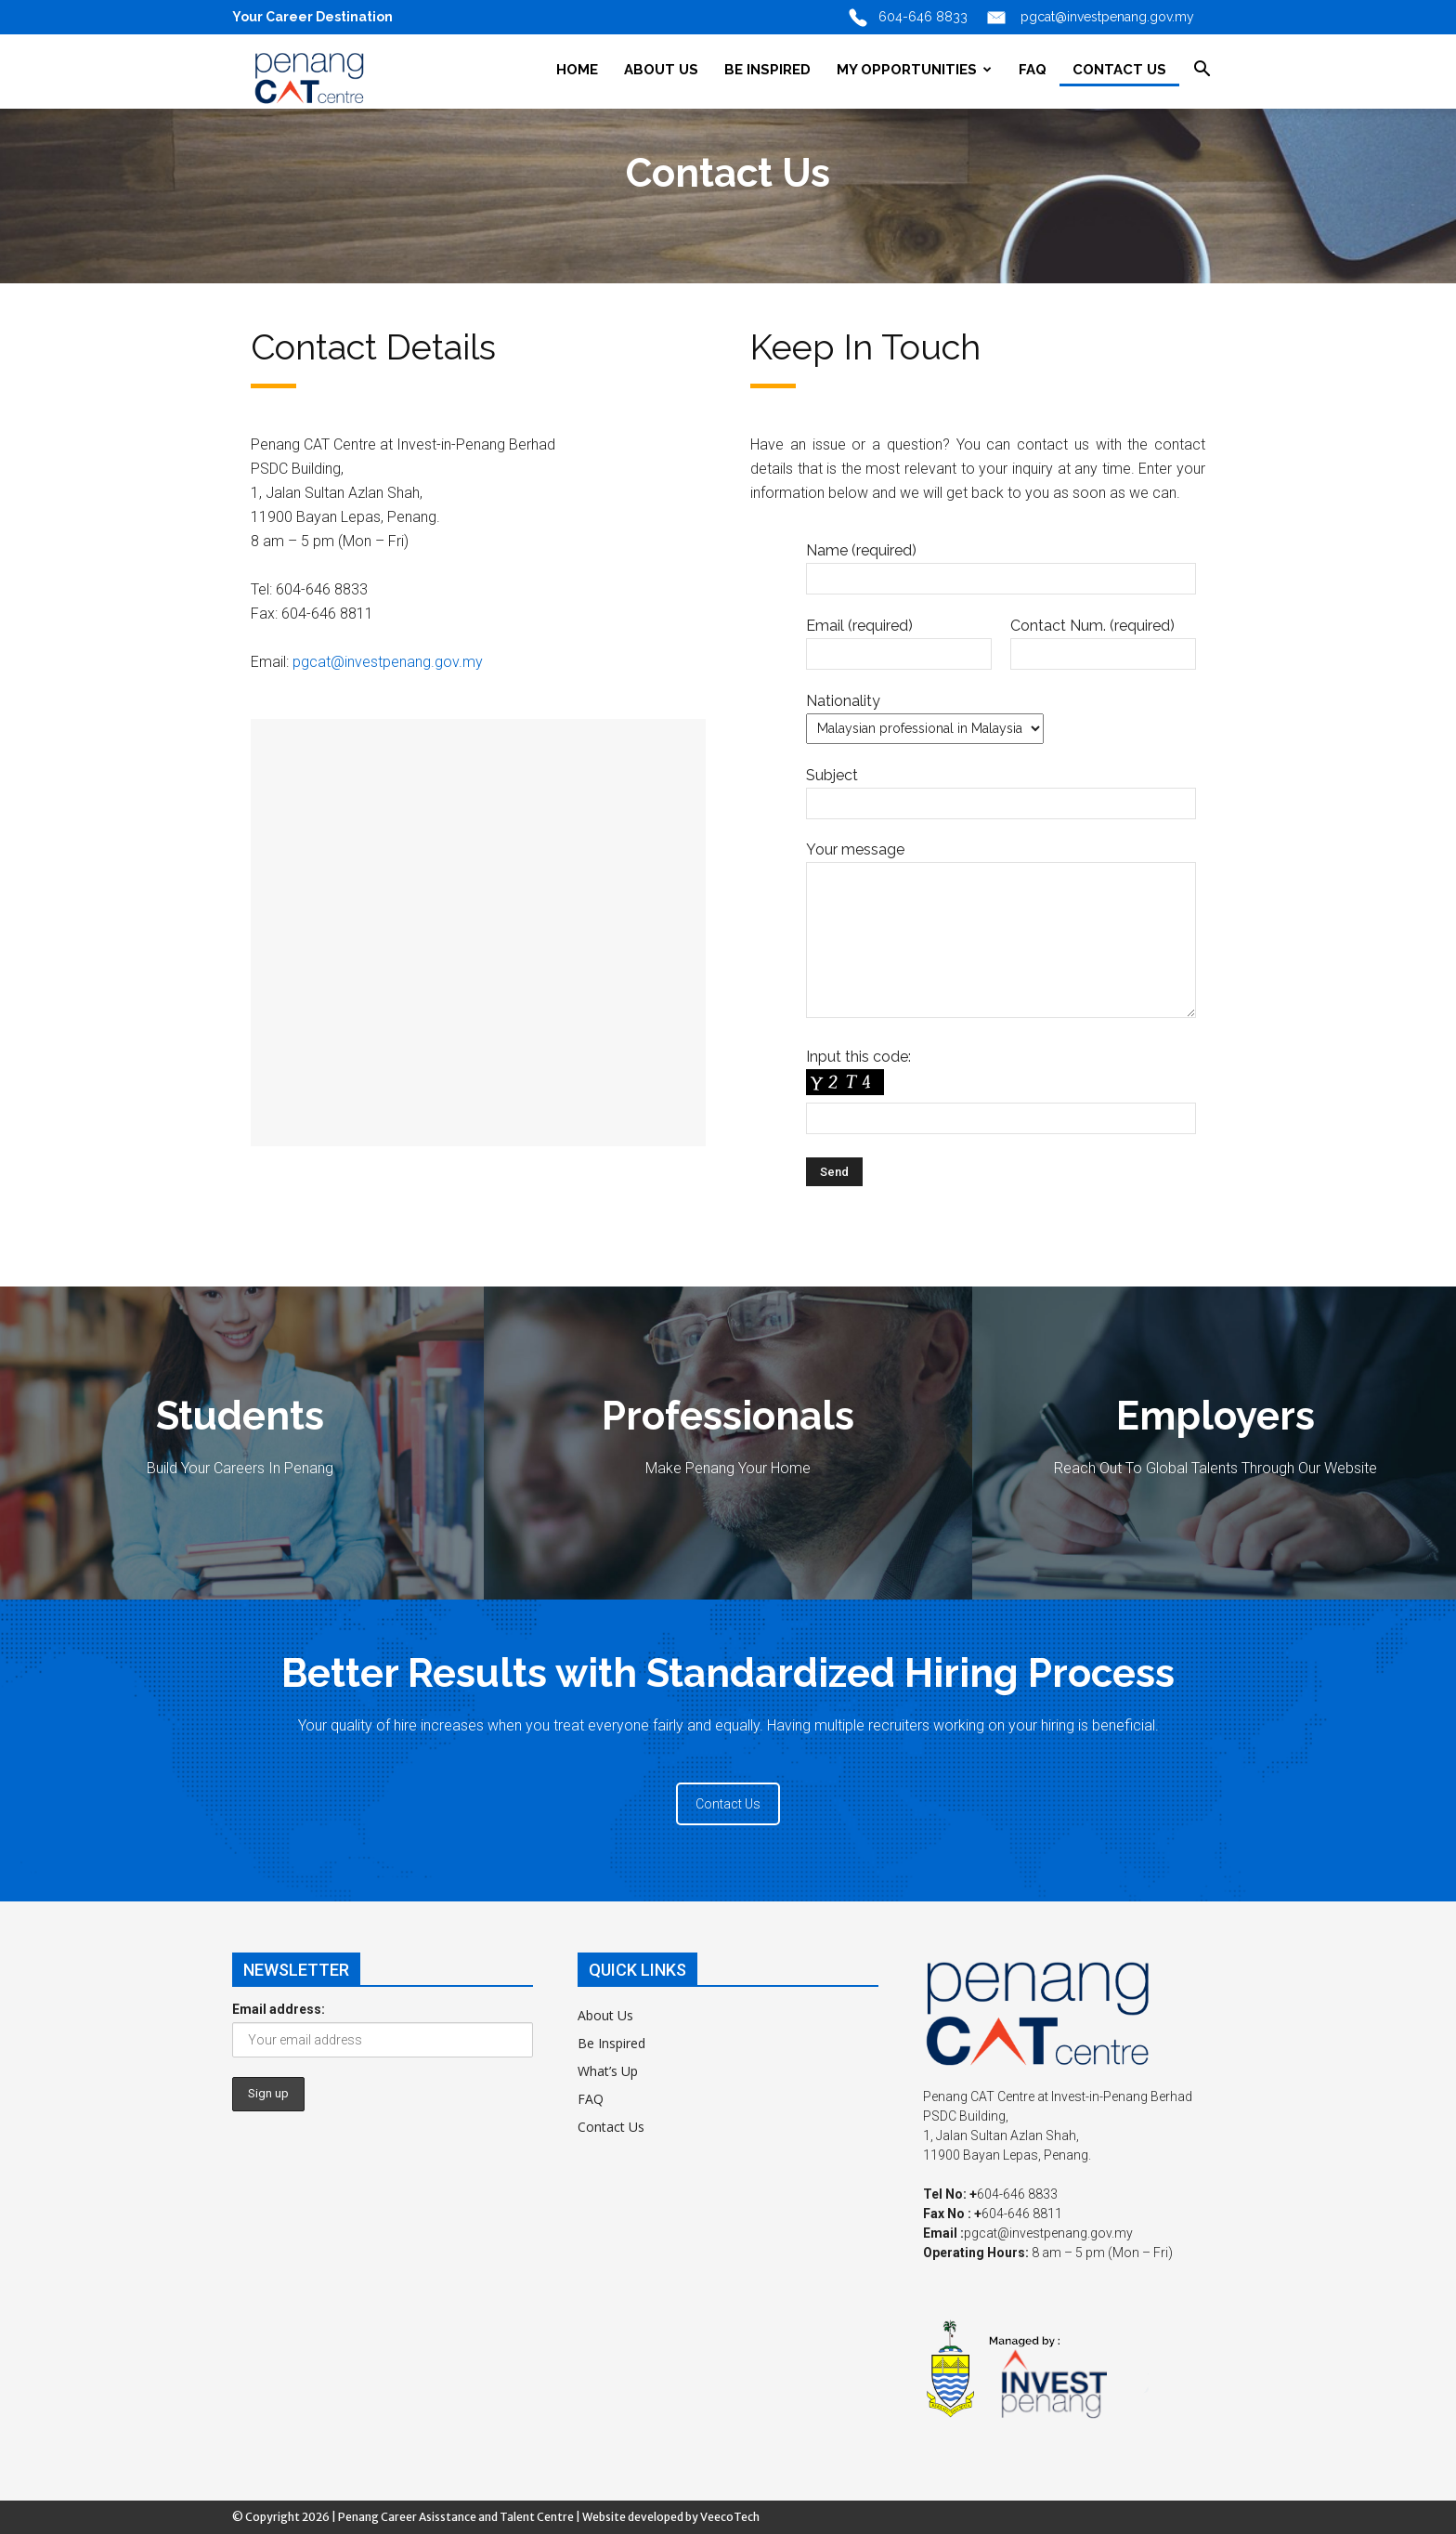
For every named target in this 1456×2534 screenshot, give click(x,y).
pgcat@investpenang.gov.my (387, 662)
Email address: (278, 2009)
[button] (1201, 71)
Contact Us (728, 1803)
